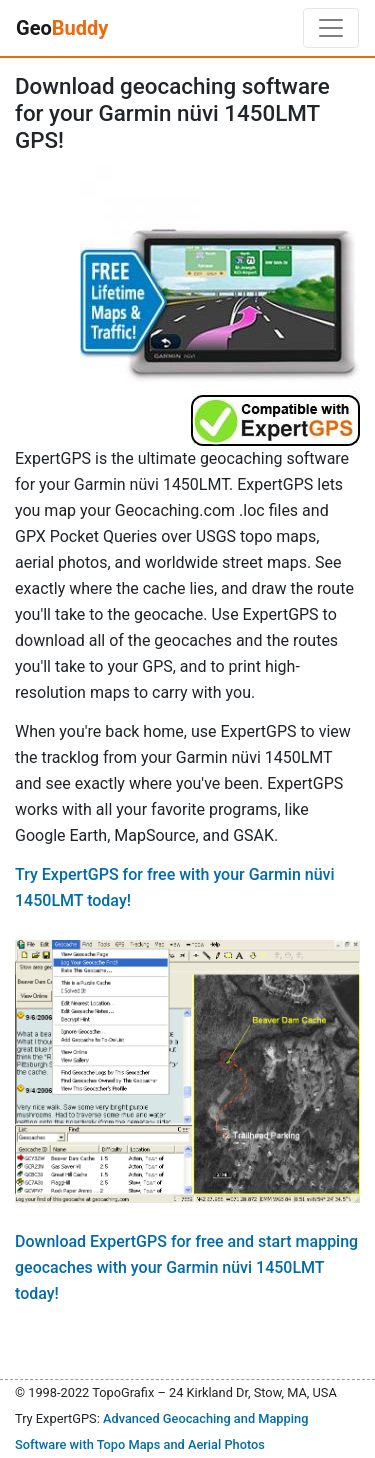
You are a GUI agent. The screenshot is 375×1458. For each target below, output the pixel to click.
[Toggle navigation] (331, 28)
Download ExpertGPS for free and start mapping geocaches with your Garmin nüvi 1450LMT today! (186, 1267)
